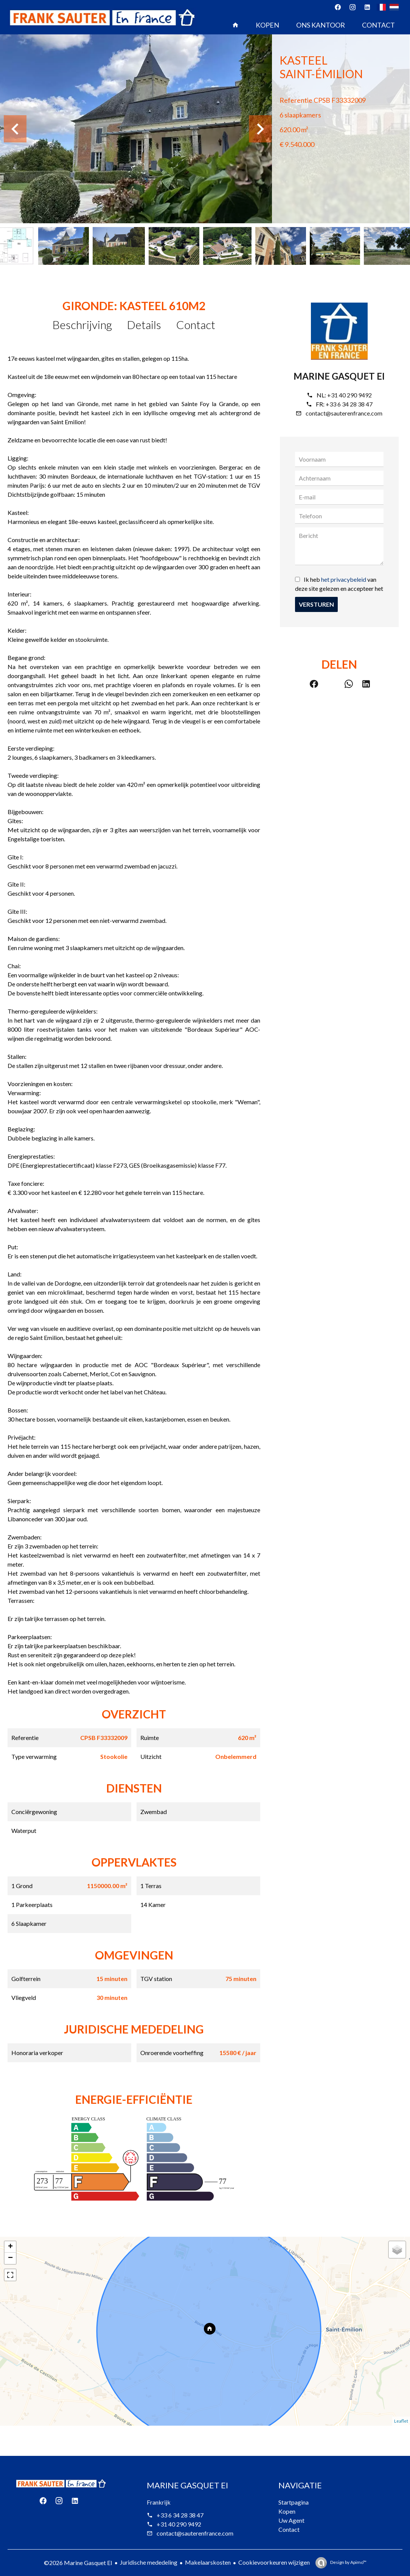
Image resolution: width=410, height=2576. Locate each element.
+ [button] (10, 2247)
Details (144, 324)
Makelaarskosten (208, 2562)
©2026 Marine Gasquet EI (78, 2562)
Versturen (316, 604)
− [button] (10, 2258)
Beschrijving (82, 324)
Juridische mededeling (148, 2562)
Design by (348, 2562)
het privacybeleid (343, 579)
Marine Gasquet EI (339, 376)
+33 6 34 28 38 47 (349, 404)
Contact (195, 324)
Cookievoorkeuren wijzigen (274, 2562)
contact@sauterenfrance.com (344, 413)
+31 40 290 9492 (349, 395)
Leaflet (401, 2420)
